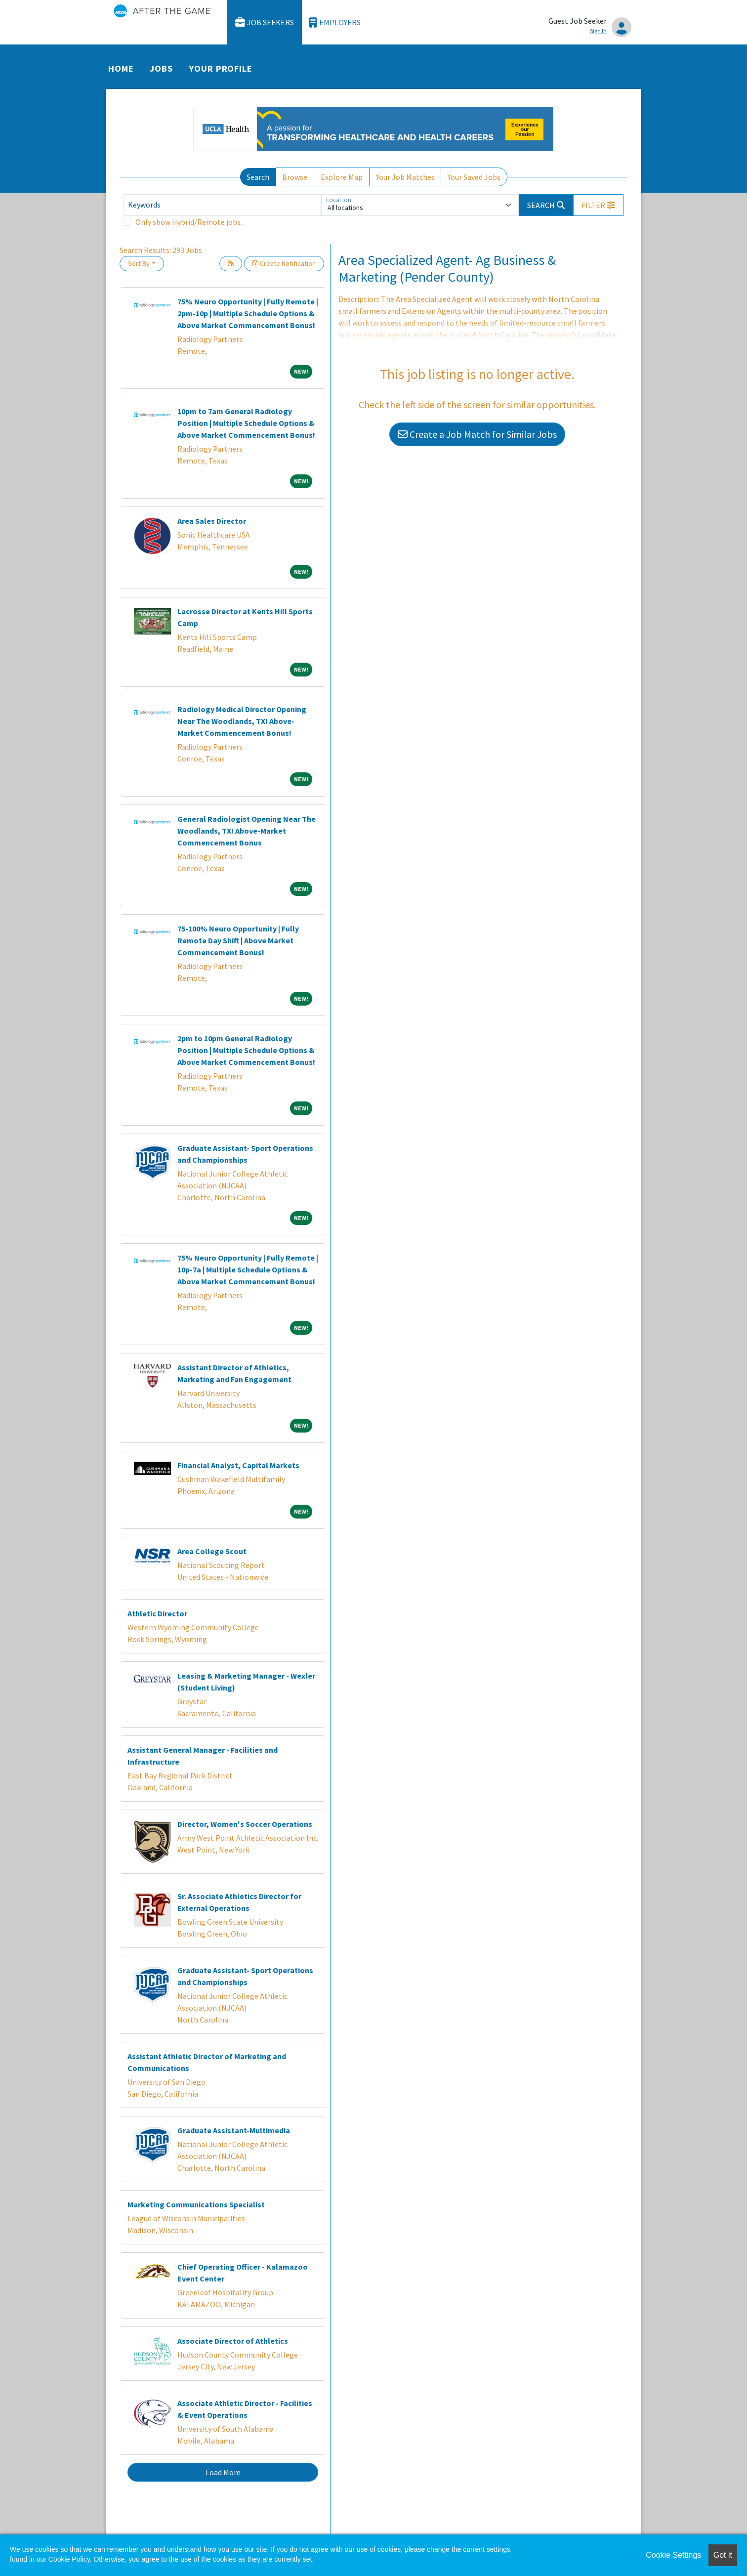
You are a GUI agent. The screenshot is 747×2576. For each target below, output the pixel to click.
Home (121, 68)
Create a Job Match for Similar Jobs (477, 434)
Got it (722, 2555)
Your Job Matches (405, 177)
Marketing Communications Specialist (196, 2204)
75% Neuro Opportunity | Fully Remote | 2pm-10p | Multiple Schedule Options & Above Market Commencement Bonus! (247, 313)
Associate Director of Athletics (232, 2341)
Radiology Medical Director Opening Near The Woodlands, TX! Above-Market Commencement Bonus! (241, 721)
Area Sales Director (211, 521)
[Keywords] (222, 205)
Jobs (161, 68)
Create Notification (284, 263)
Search (258, 177)
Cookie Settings (673, 2555)
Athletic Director (157, 1613)
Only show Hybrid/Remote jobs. (188, 222)
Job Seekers (264, 22)
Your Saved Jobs (474, 177)
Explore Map (342, 177)
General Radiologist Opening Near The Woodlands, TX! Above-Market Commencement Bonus (246, 830)
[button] (598, 205)
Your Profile (220, 68)
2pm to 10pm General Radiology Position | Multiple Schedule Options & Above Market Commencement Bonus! (246, 1050)
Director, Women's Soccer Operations (244, 1824)
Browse (294, 177)
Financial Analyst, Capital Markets (238, 1465)
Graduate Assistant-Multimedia (233, 2130)
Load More (223, 2472)
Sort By (139, 263)
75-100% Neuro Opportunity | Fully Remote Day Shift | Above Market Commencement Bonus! (238, 940)
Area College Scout (212, 1551)
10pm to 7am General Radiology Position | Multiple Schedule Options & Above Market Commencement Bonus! (246, 423)
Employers (335, 22)
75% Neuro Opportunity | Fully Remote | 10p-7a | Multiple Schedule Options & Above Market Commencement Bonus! (247, 1269)
